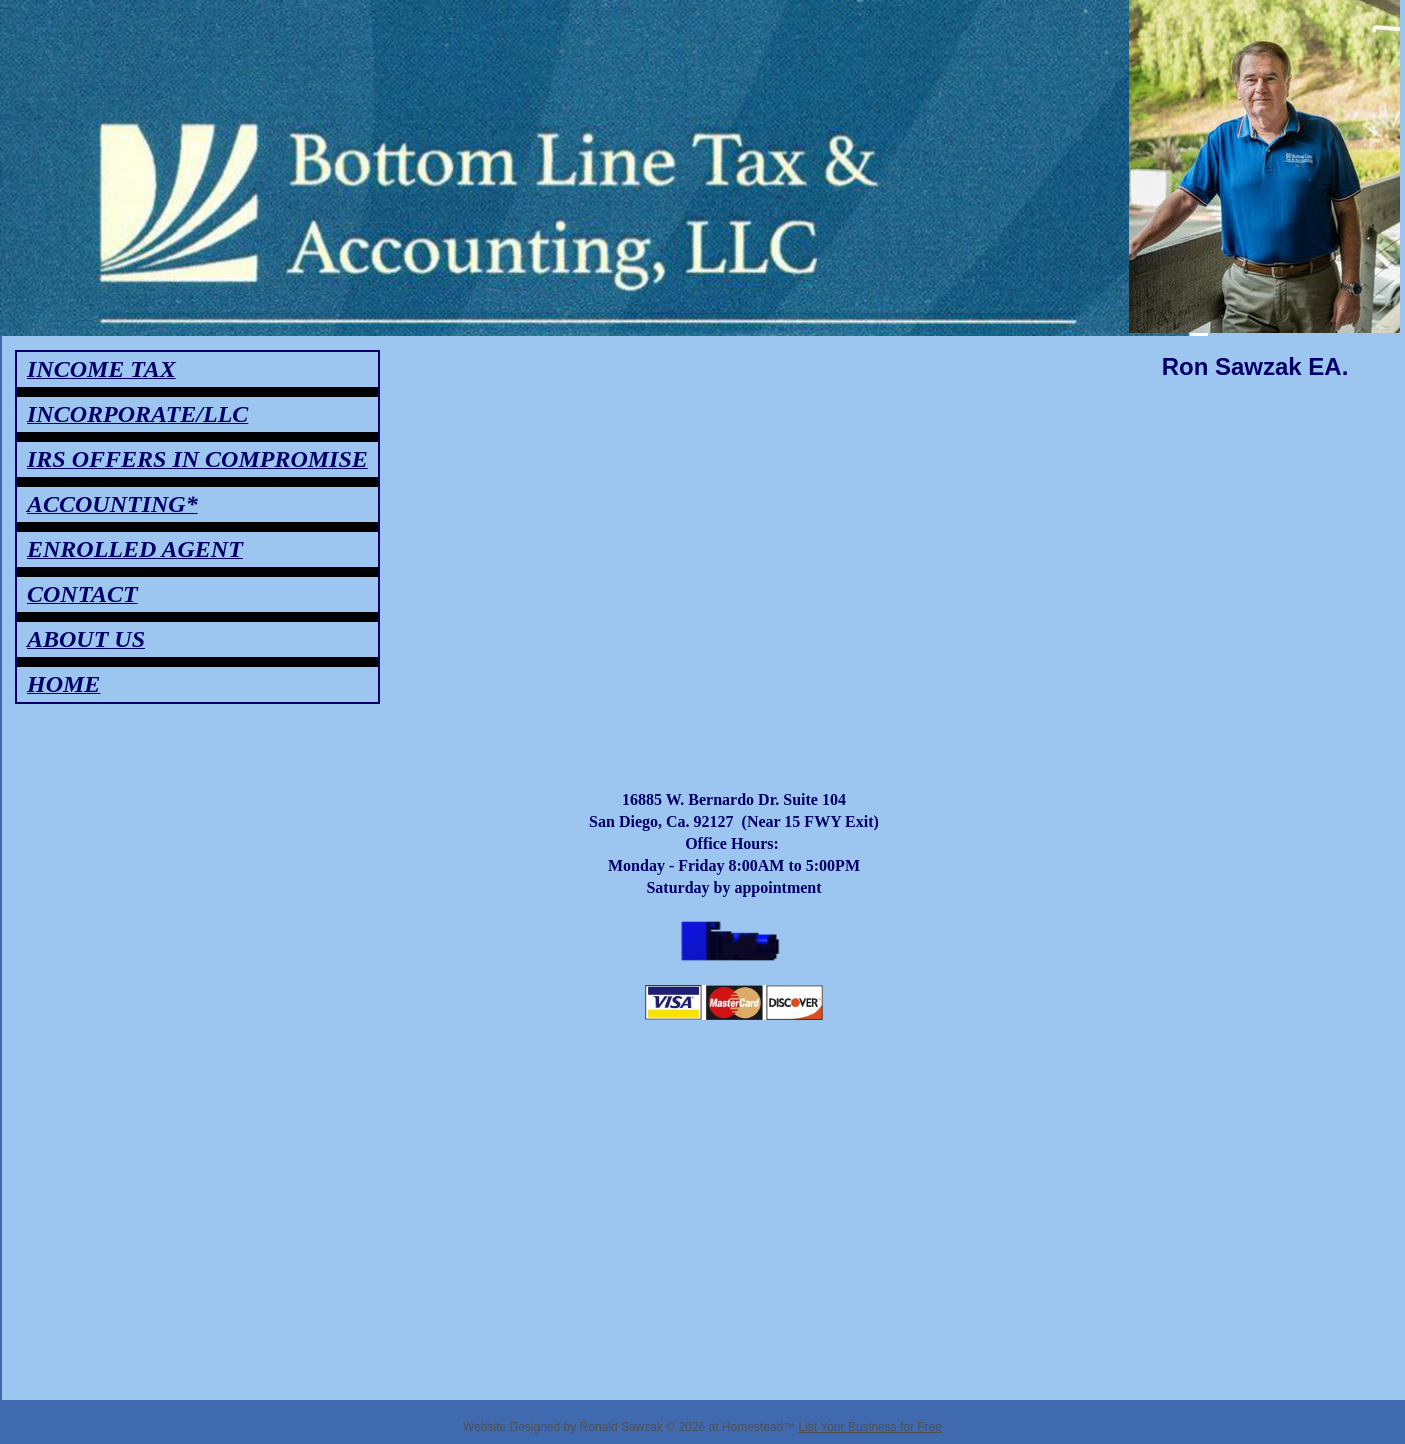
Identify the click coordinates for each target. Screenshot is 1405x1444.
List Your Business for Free (870, 1427)
